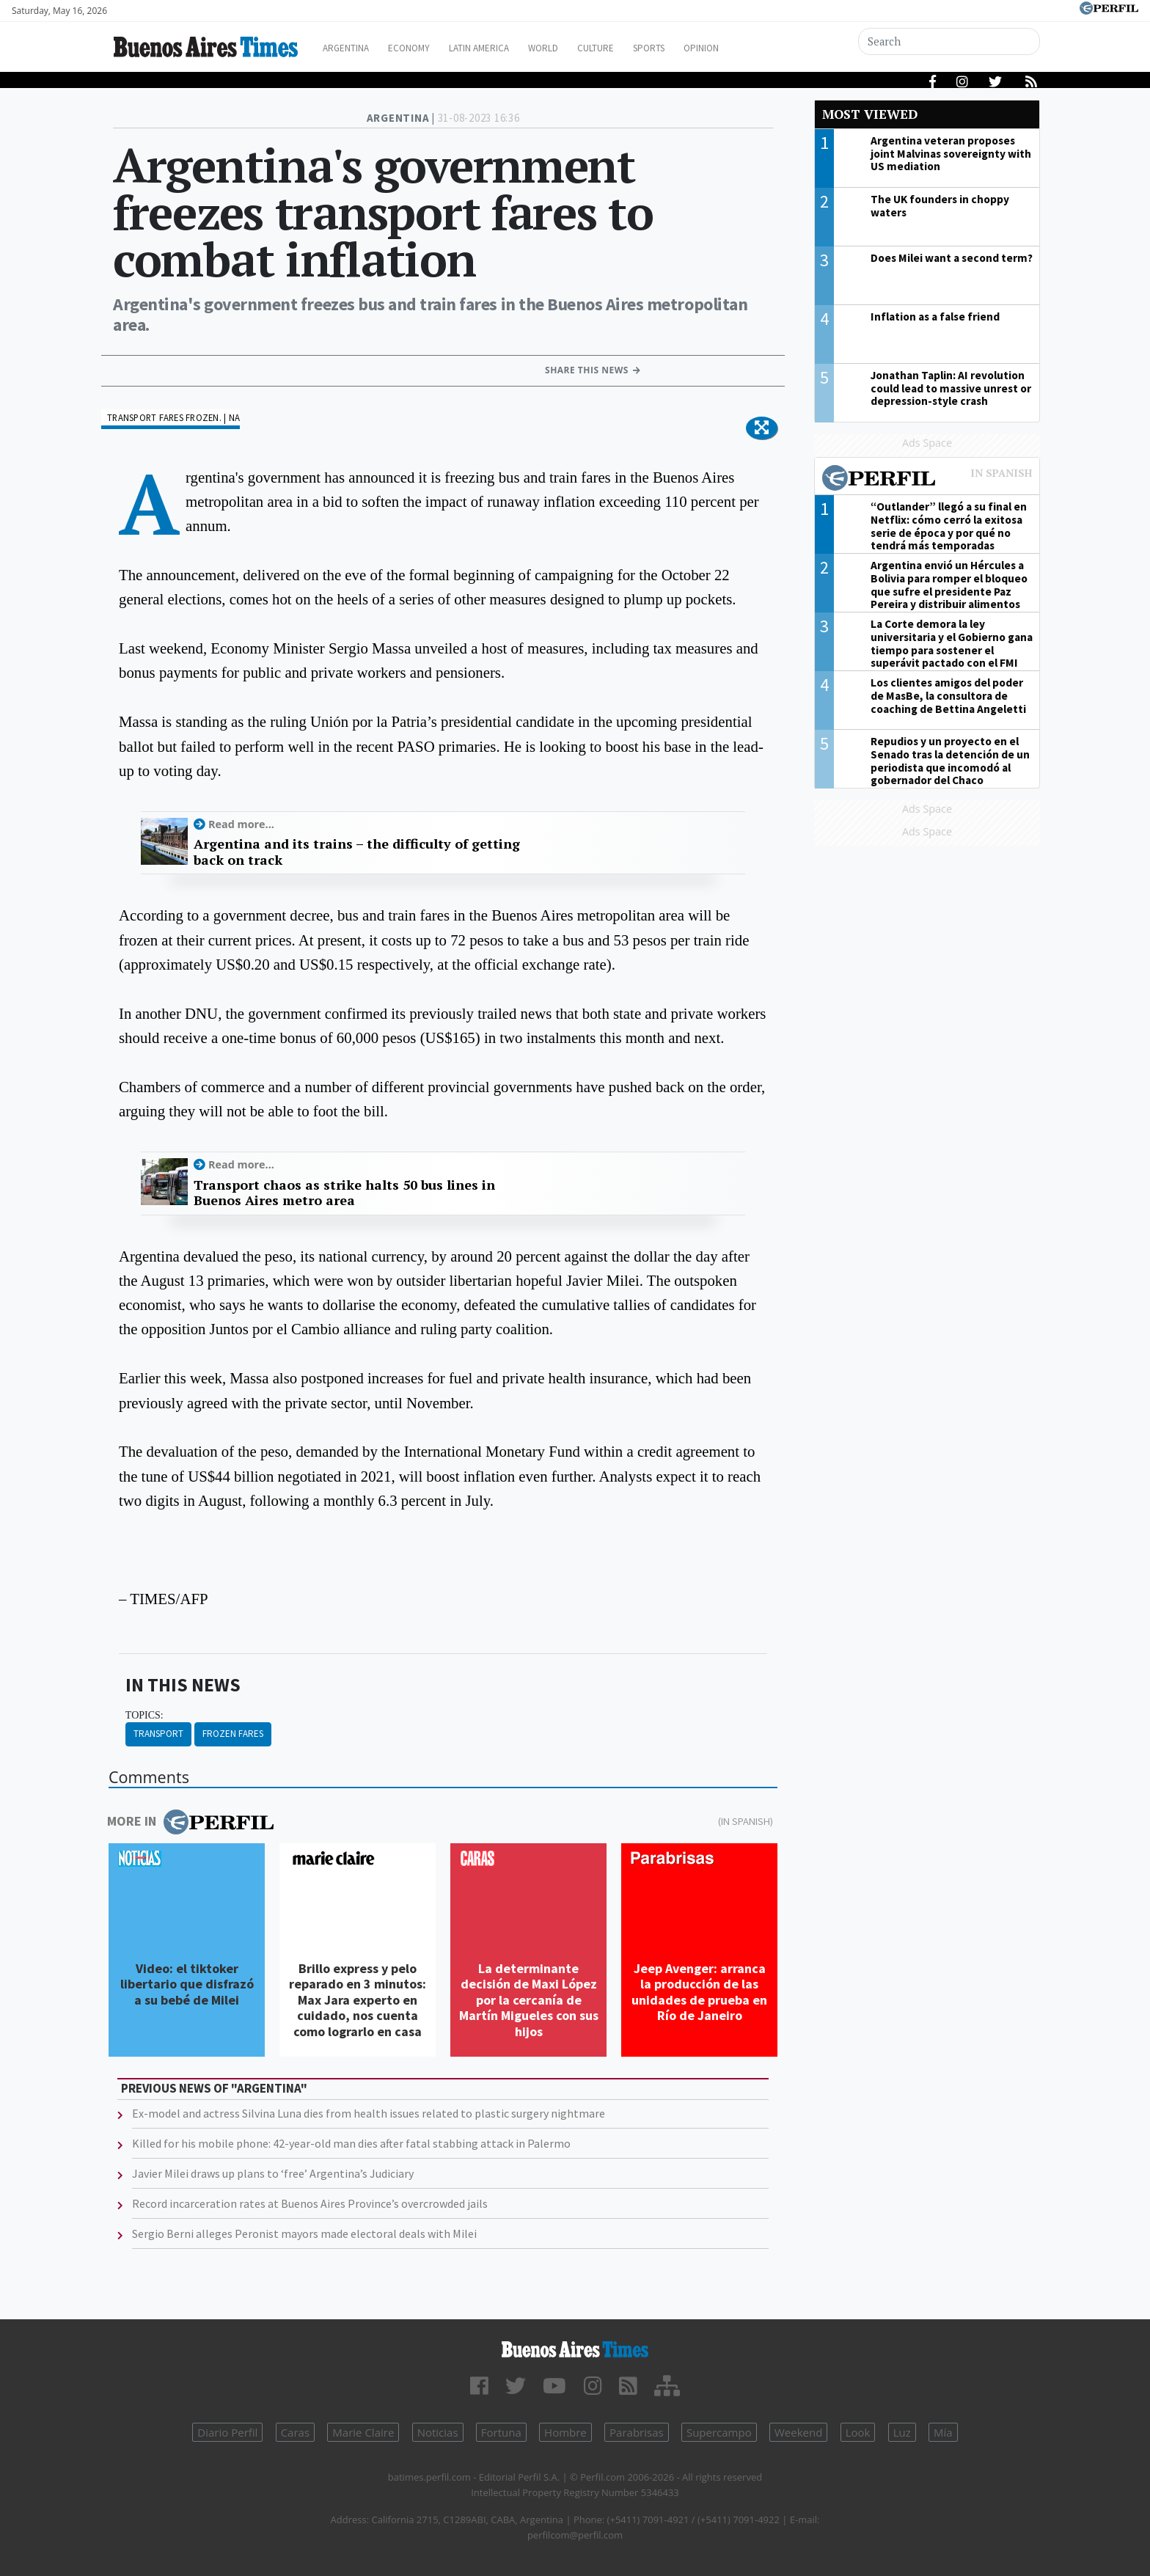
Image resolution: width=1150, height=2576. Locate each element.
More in (190, 1822)
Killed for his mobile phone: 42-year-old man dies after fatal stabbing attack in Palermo (351, 2143)
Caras (295, 2432)
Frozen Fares (232, 1733)
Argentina (356, 48)
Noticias (437, 2432)
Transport (158, 1733)
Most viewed (870, 114)
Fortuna (501, 2432)
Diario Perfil (227, 2432)
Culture (638, 48)
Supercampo (719, 2432)
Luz (902, 2432)
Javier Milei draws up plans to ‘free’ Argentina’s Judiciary (273, 2173)
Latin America (506, 48)
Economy (427, 48)
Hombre (565, 2432)
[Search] (950, 41)
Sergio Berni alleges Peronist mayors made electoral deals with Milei (304, 2233)
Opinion (758, 48)
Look (858, 2432)
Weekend (798, 2432)
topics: (144, 1715)
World (579, 48)
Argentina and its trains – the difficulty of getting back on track (357, 852)
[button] (761, 428)
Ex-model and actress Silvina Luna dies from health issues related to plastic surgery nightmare (368, 2113)
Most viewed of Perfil (927, 479)
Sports (699, 48)
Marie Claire (363, 2432)
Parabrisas (636, 2432)
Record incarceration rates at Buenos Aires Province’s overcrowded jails (310, 2203)
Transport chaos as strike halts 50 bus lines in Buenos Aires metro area (344, 1193)
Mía (943, 2432)
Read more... (241, 824)
